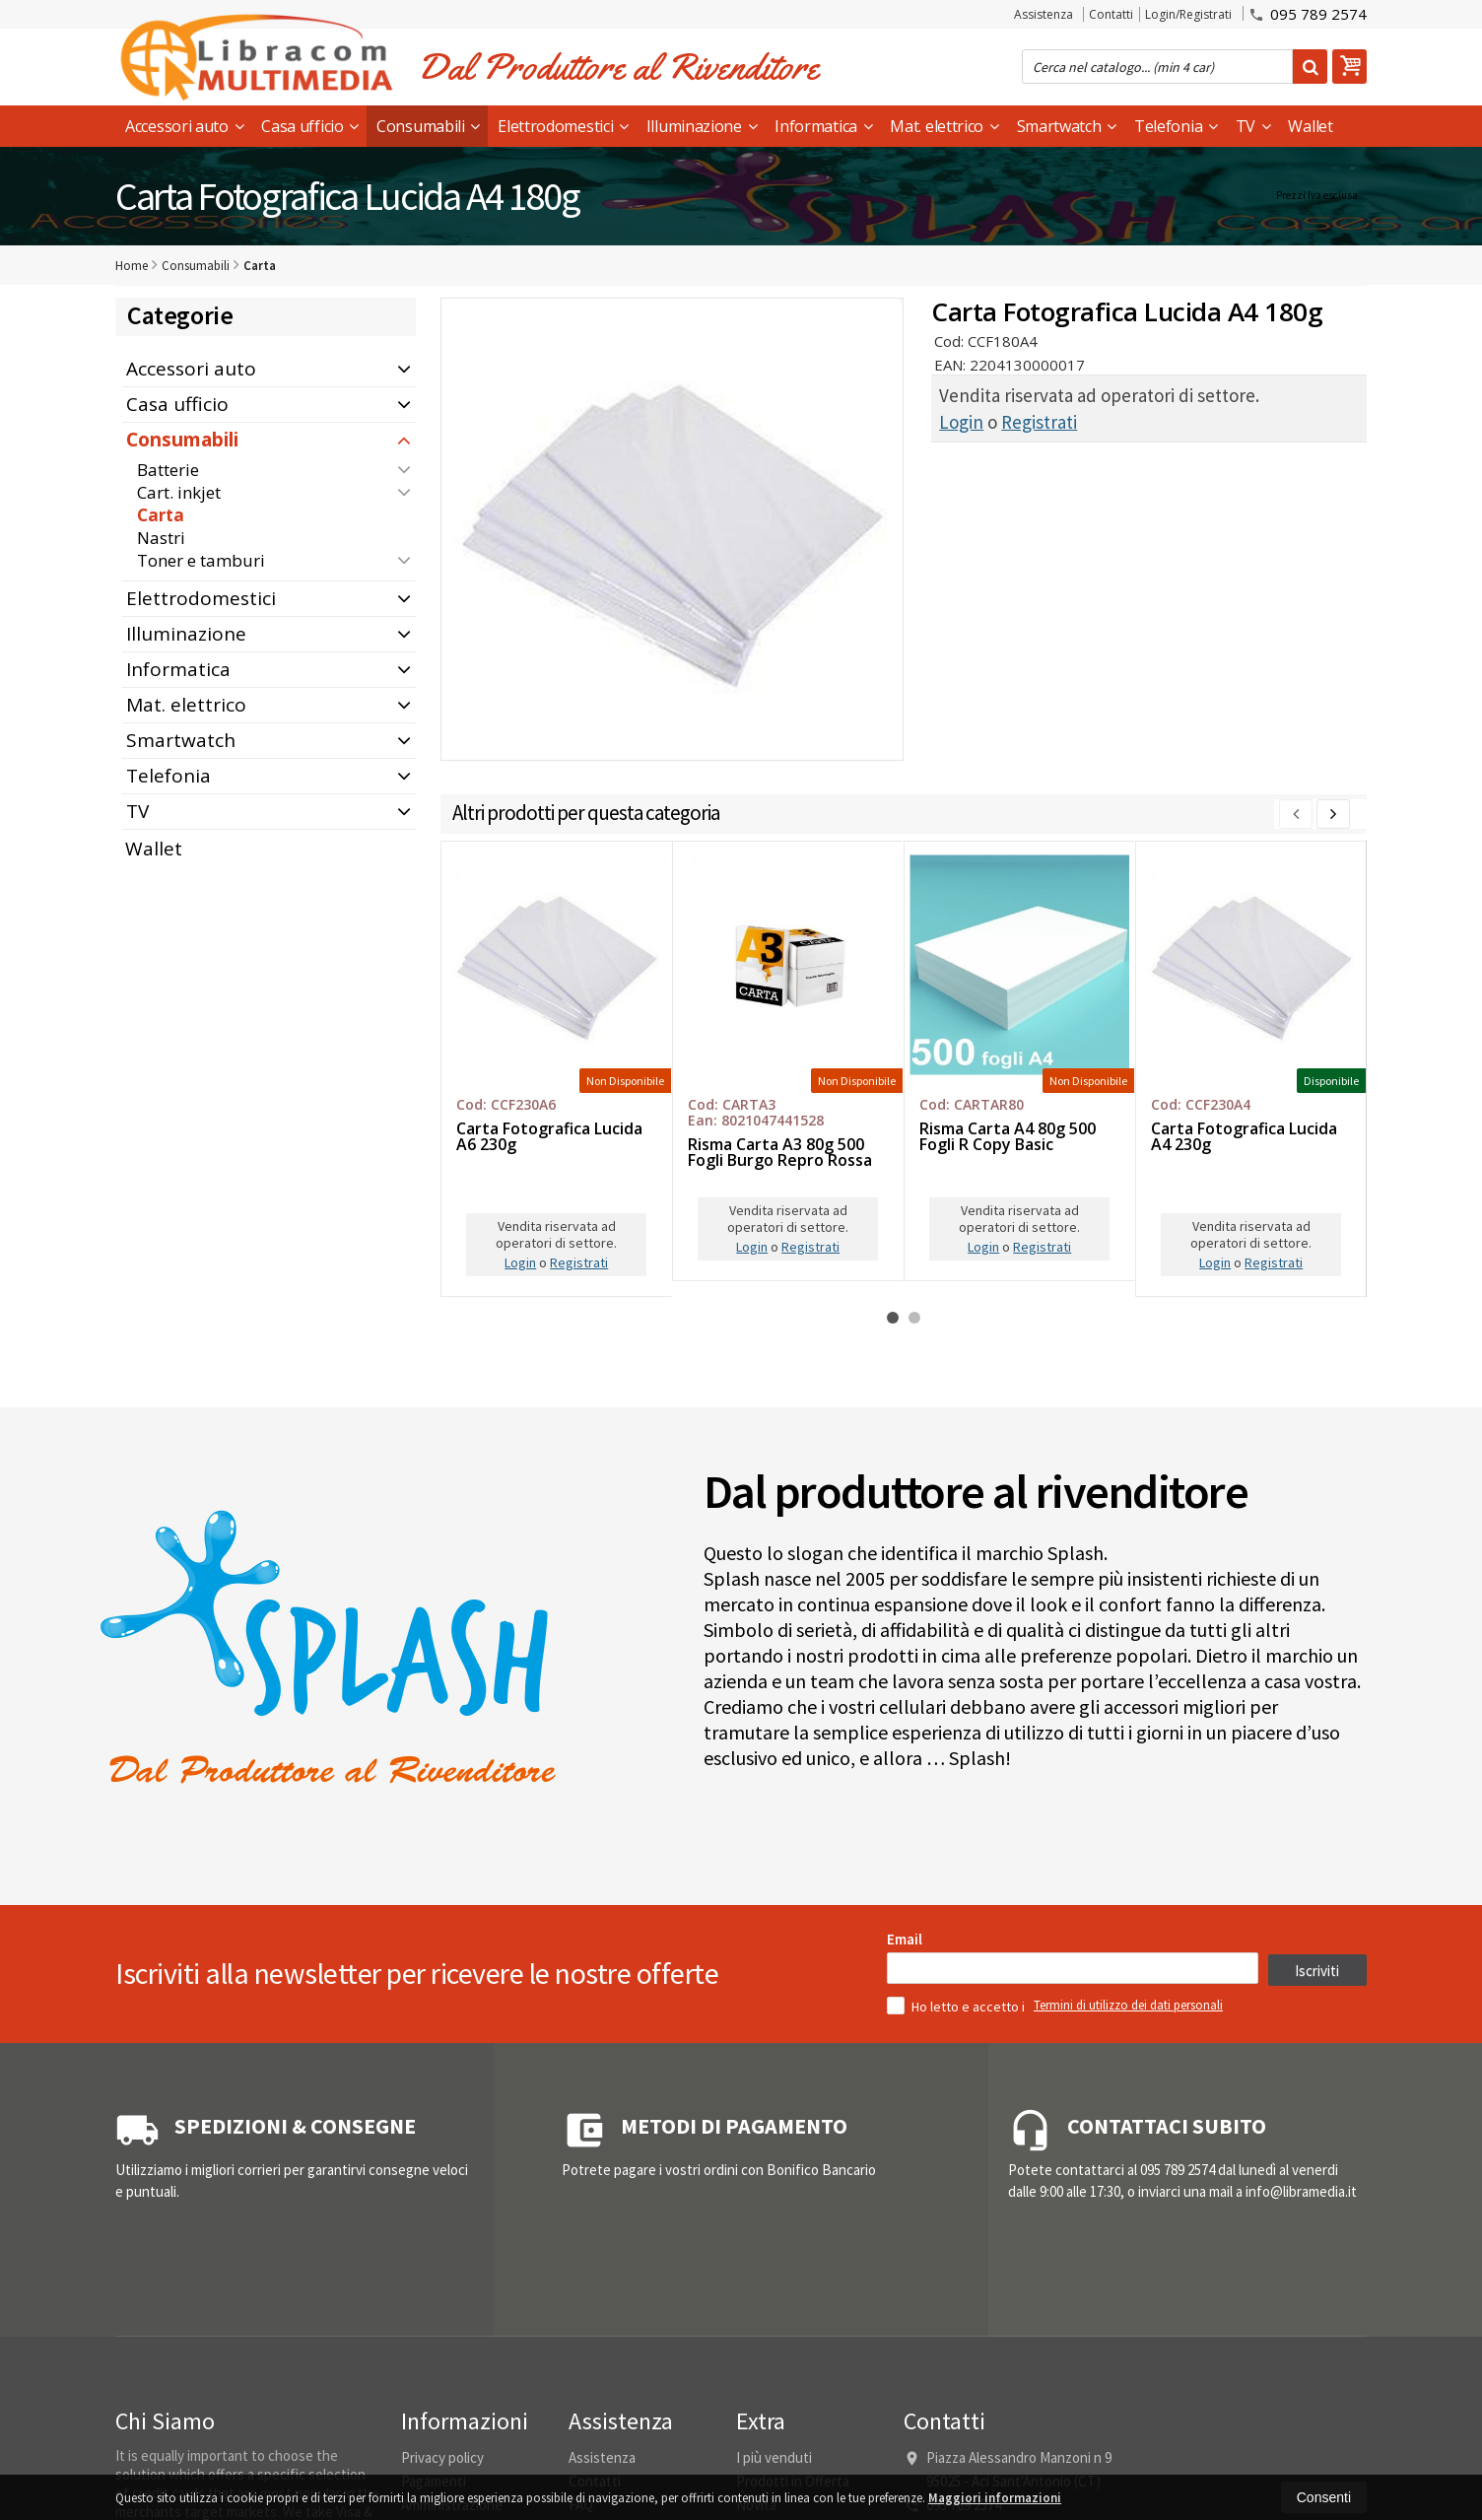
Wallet (1310, 126)
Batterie (168, 469)
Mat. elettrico (944, 126)
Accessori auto (184, 126)
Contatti (1111, 14)
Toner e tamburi (201, 560)
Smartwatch (1066, 126)
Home (131, 265)
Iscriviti (1317, 2249)
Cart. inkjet (179, 492)
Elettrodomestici (563, 126)
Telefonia (1176, 126)
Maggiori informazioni (994, 2497)
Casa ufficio (310, 126)
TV (1253, 126)
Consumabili (428, 126)
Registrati (1039, 422)
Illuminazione (702, 126)
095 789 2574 (1307, 13)
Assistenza (1043, 14)
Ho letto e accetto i (957, 2284)
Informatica (823, 126)
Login (961, 422)
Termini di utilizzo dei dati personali (1128, 2284)
